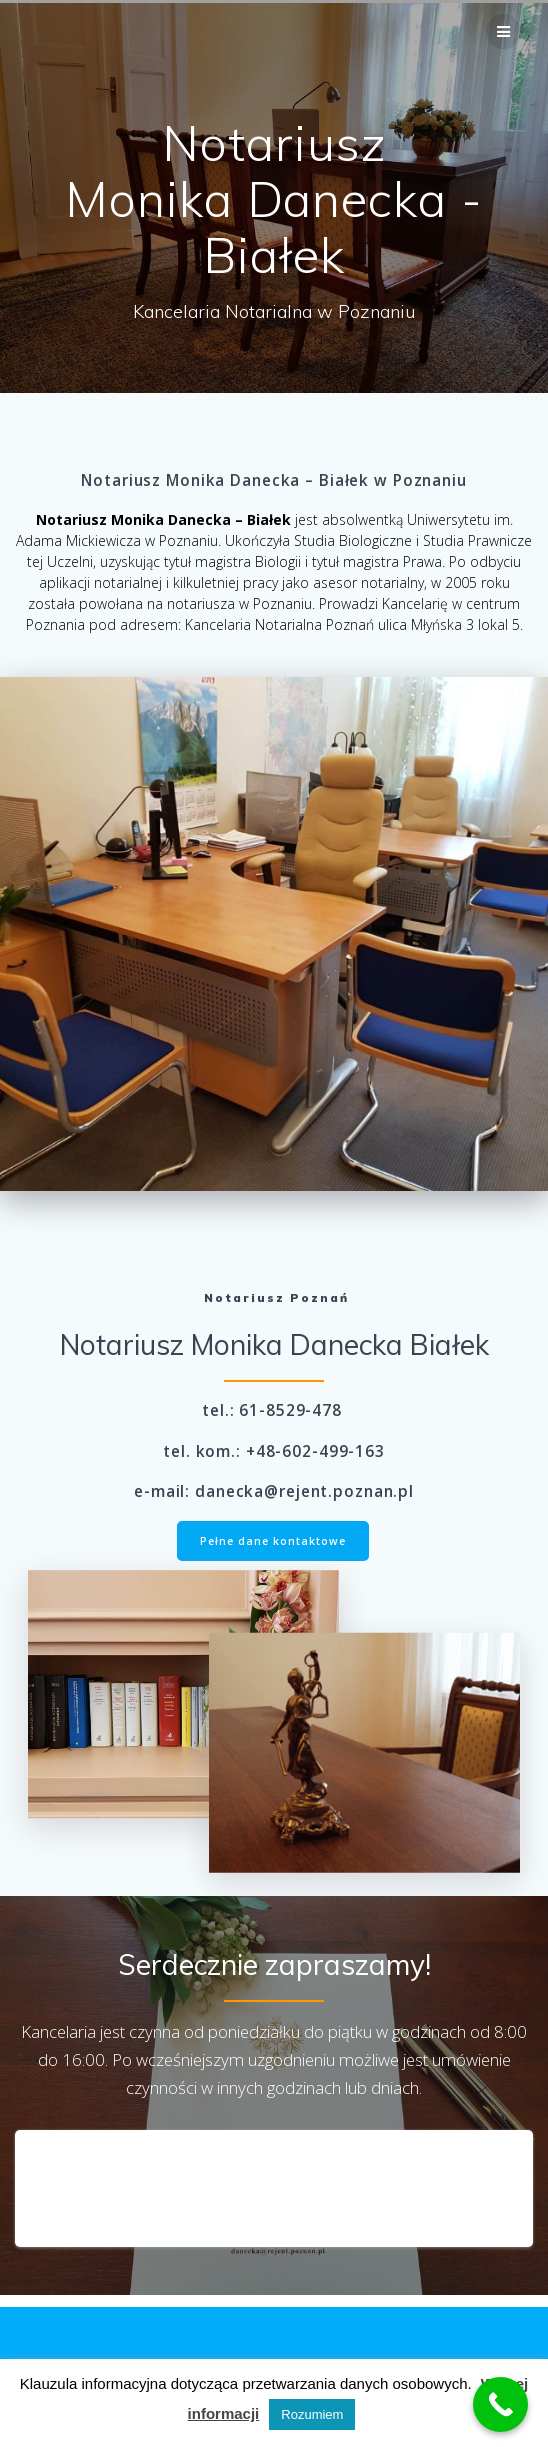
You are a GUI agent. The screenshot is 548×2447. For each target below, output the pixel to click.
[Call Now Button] (500, 2404)
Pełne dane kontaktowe (273, 1541)
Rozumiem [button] (312, 2414)
